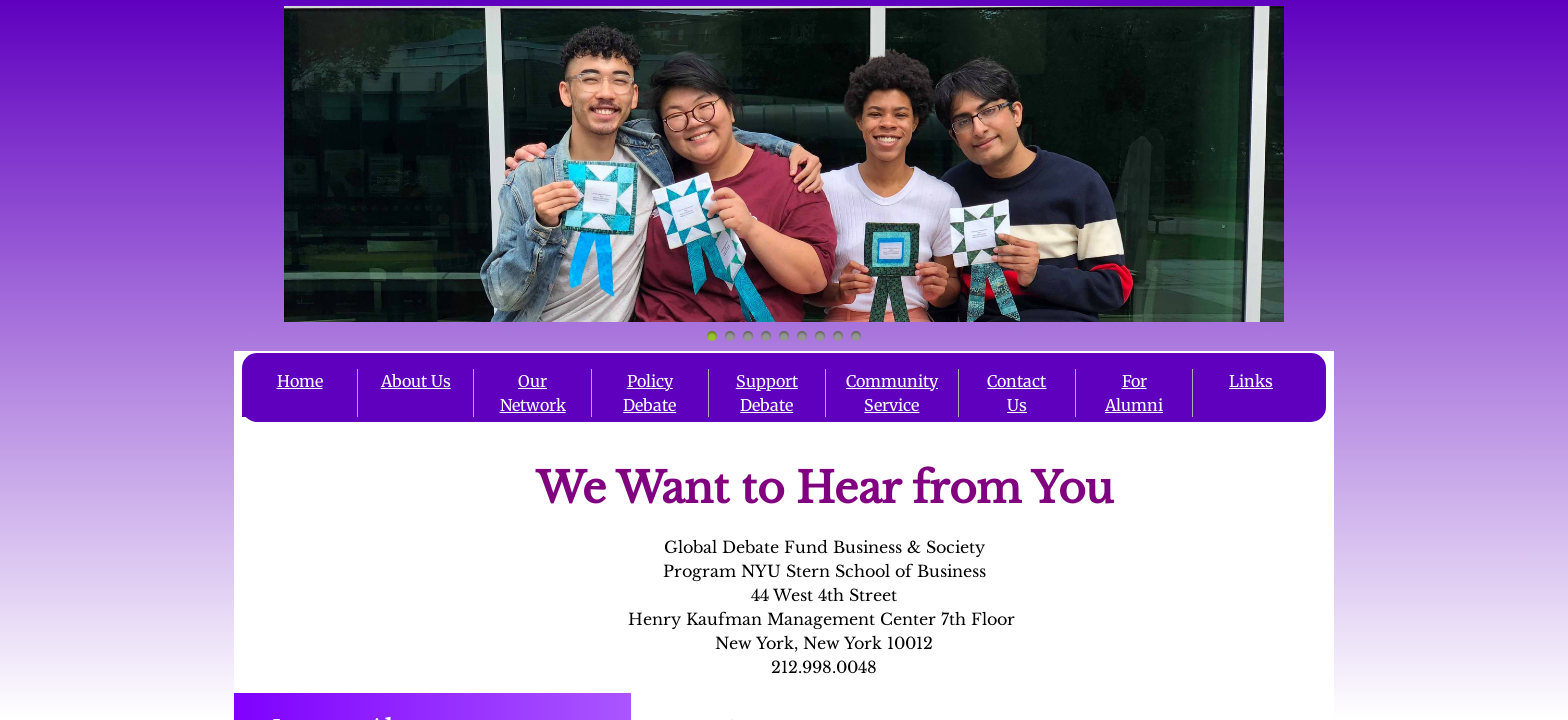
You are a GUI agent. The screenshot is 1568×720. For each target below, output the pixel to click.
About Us (416, 381)
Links (1251, 381)
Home (300, 381)
